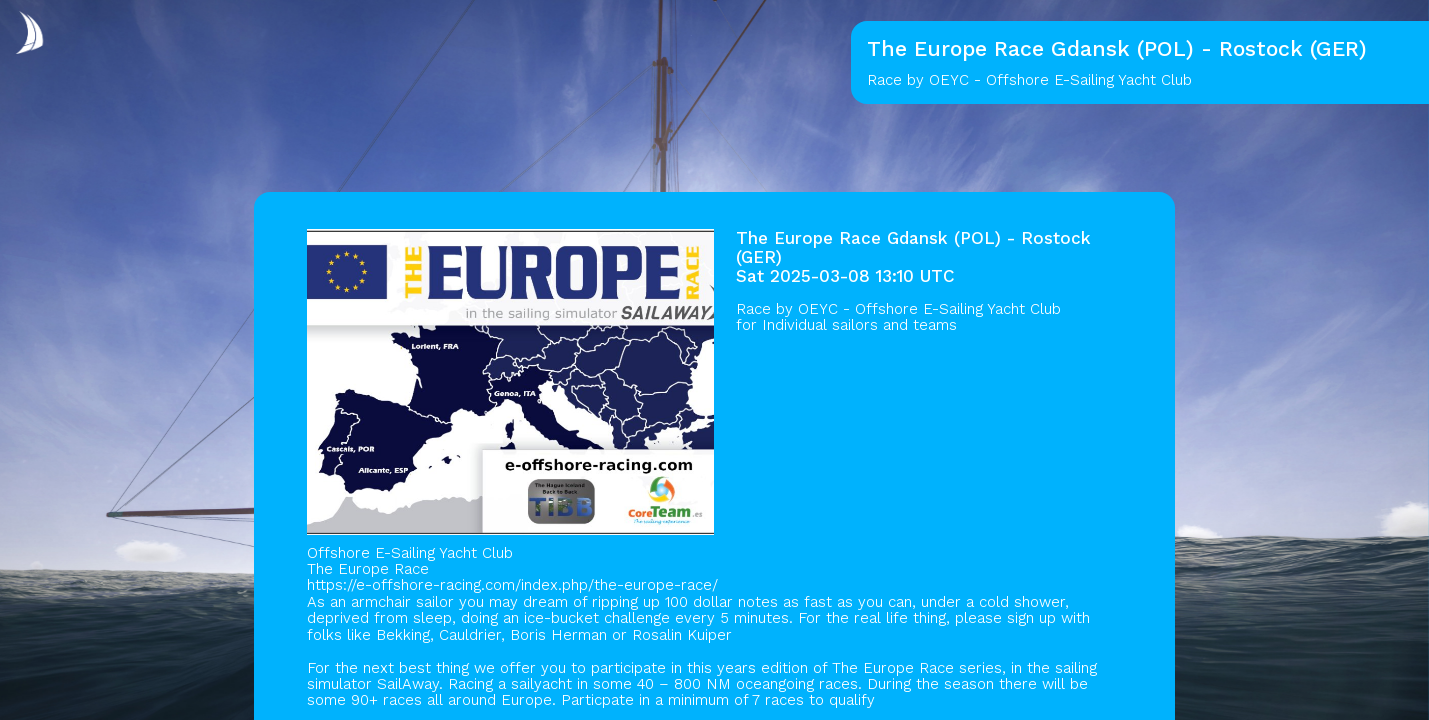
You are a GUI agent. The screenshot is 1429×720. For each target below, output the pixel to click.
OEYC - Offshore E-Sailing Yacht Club (929, 309)
